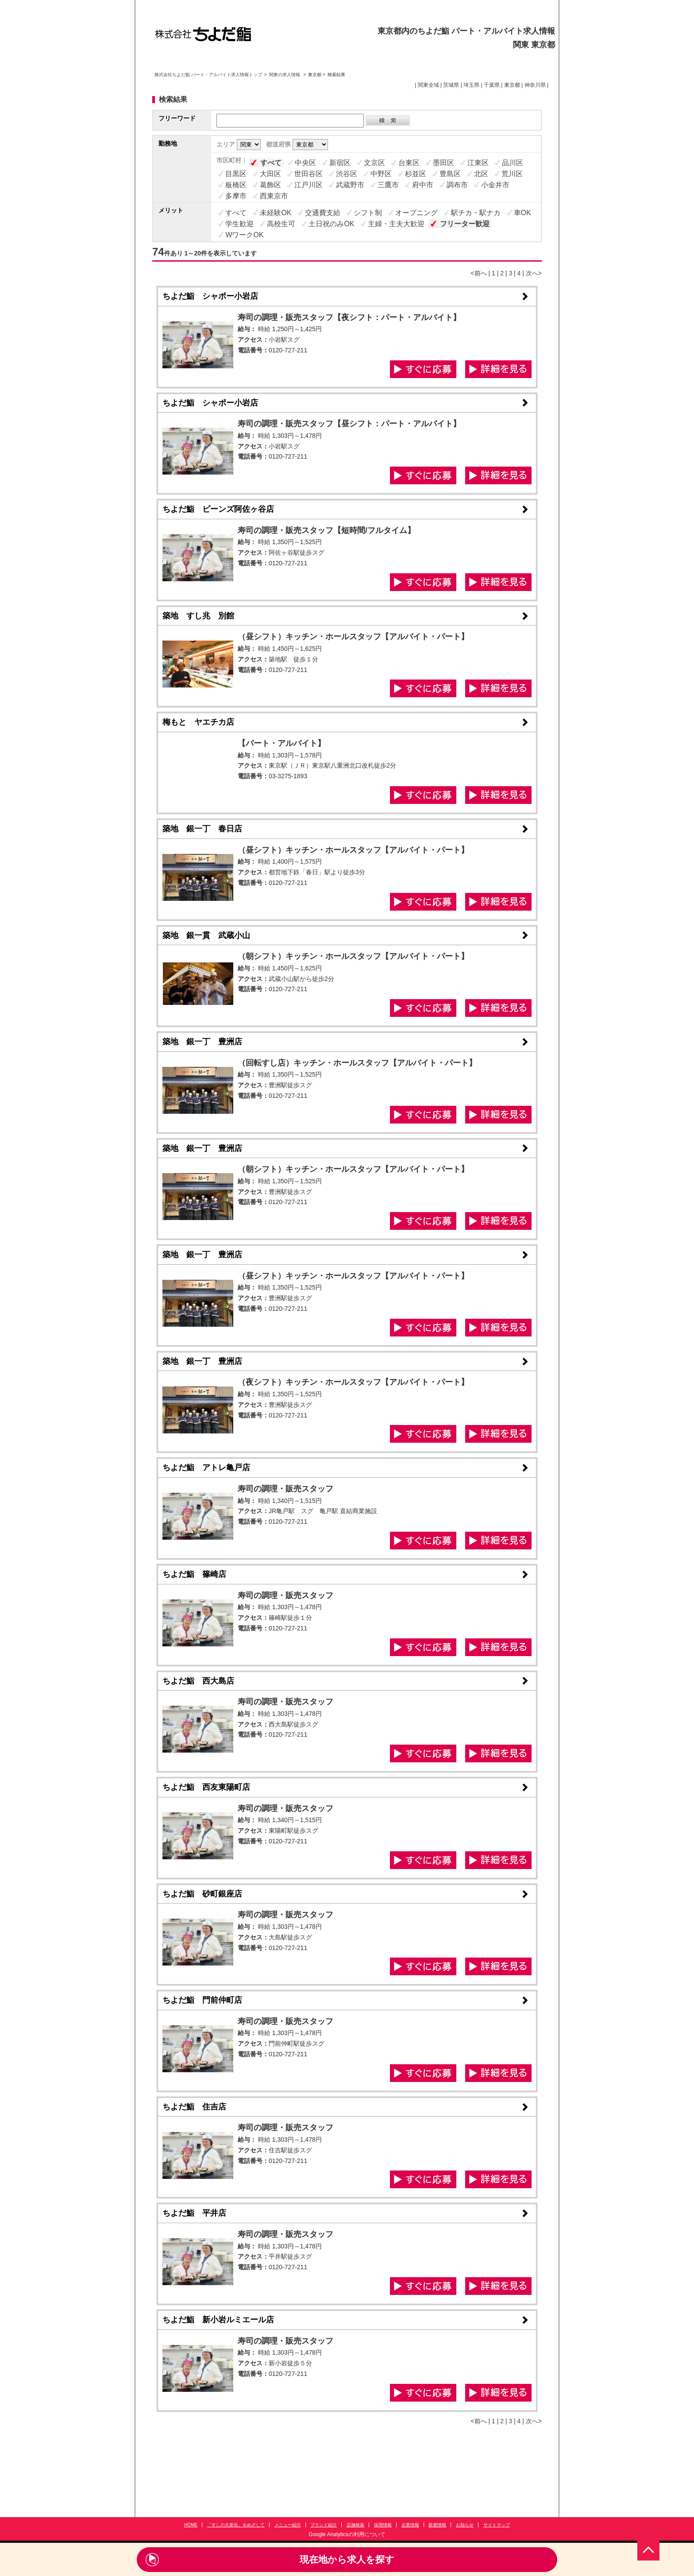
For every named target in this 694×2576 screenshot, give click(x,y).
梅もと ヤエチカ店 (198, 722)
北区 (481, 174)
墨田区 (443, 162)
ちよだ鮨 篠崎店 (194, 1574)
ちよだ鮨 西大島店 (198, 1680)
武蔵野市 (350, 185)
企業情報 (410, 2524)
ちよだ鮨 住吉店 (194, 2106)
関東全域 (428, 85)
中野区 (381, 174)
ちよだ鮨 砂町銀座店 (202, 1893)
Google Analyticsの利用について (346, 2534)
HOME (190, 2524)
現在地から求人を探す (347, 2559)
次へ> (534, 273)
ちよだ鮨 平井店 (194, 2213)
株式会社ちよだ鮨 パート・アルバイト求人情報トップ (208, 74)
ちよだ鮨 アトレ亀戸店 (206, 1467)
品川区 (512, 162)
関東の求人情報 (285, 74)
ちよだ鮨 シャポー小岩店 (210, 296)
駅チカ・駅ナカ (476, 212)
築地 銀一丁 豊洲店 (202, 1041)
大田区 (270, 174)
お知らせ (465, 2524)
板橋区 (236, 185)
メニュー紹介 (287, 2524)
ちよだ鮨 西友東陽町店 (206, 1787)
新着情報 (437, 2524)
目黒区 (236, 174)
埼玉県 (471, 85)
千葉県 (492, 85)
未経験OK (275, 212)
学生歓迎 (239, 224)
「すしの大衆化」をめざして (236, 2524)
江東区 (478, 162)
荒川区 (512, 174)
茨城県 (451, 85)
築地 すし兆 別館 (198, 615)
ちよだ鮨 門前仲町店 (202, 2000)
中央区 (305, 162)
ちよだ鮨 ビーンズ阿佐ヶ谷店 (218, 509)
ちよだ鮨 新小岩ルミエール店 (218, 2319)
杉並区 (415, 174)
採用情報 (383, 2524)
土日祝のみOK (331, 224)
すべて (270, 162)
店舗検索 (355, 2524)
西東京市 (274, 196)
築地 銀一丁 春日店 (202, 828)
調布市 (457, 185)
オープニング (416, 212)
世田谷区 (308, 174)
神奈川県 (535, 85)
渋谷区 (346, 174)
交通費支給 (322, 212)
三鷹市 (388, 185)
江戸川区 (308, 185)
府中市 (422, 185)
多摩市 (236, 196)
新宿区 (340, 162)
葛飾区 (270, 185)
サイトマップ (496, 2524)
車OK (522, 212)
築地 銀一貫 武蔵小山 (206, 935)
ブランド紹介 (323, 2524)
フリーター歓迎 (465, 224)
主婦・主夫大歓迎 (396, 224)
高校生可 (281, 224)
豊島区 (450, 174)
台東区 (409, 162)
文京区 (374, 162)
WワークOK (244, 235)
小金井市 (495, 185)
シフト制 (368, 212)
